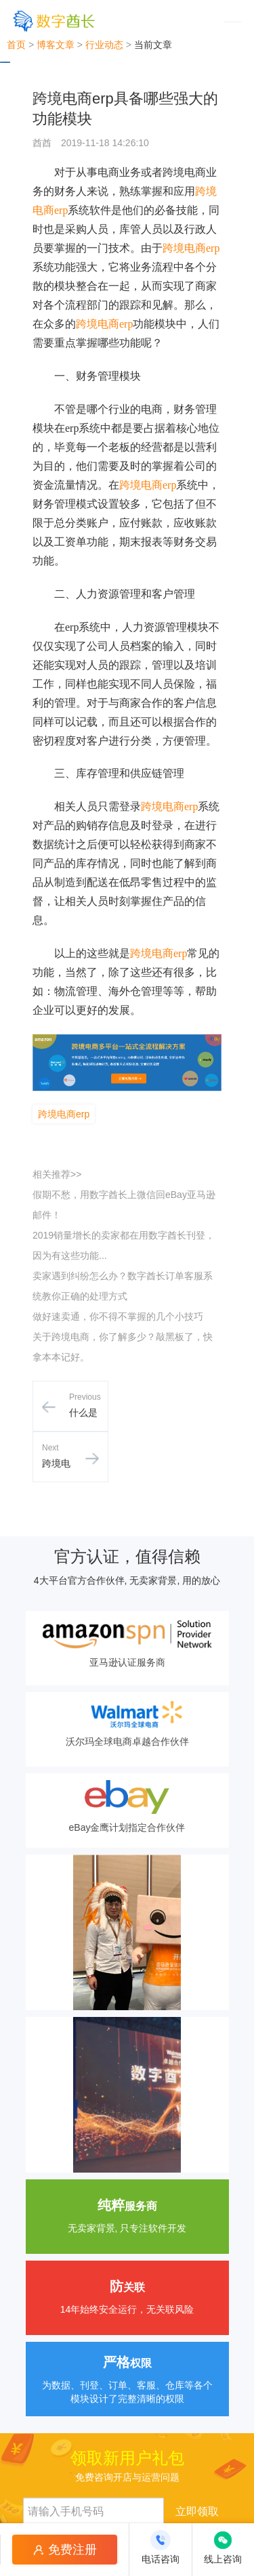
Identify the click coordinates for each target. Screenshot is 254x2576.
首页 (16, 44)
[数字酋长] (54, 20)
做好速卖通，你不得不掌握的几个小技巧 (118, 1316)
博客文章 (56, 44)
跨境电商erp (191, 248)
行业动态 (104, 44)
